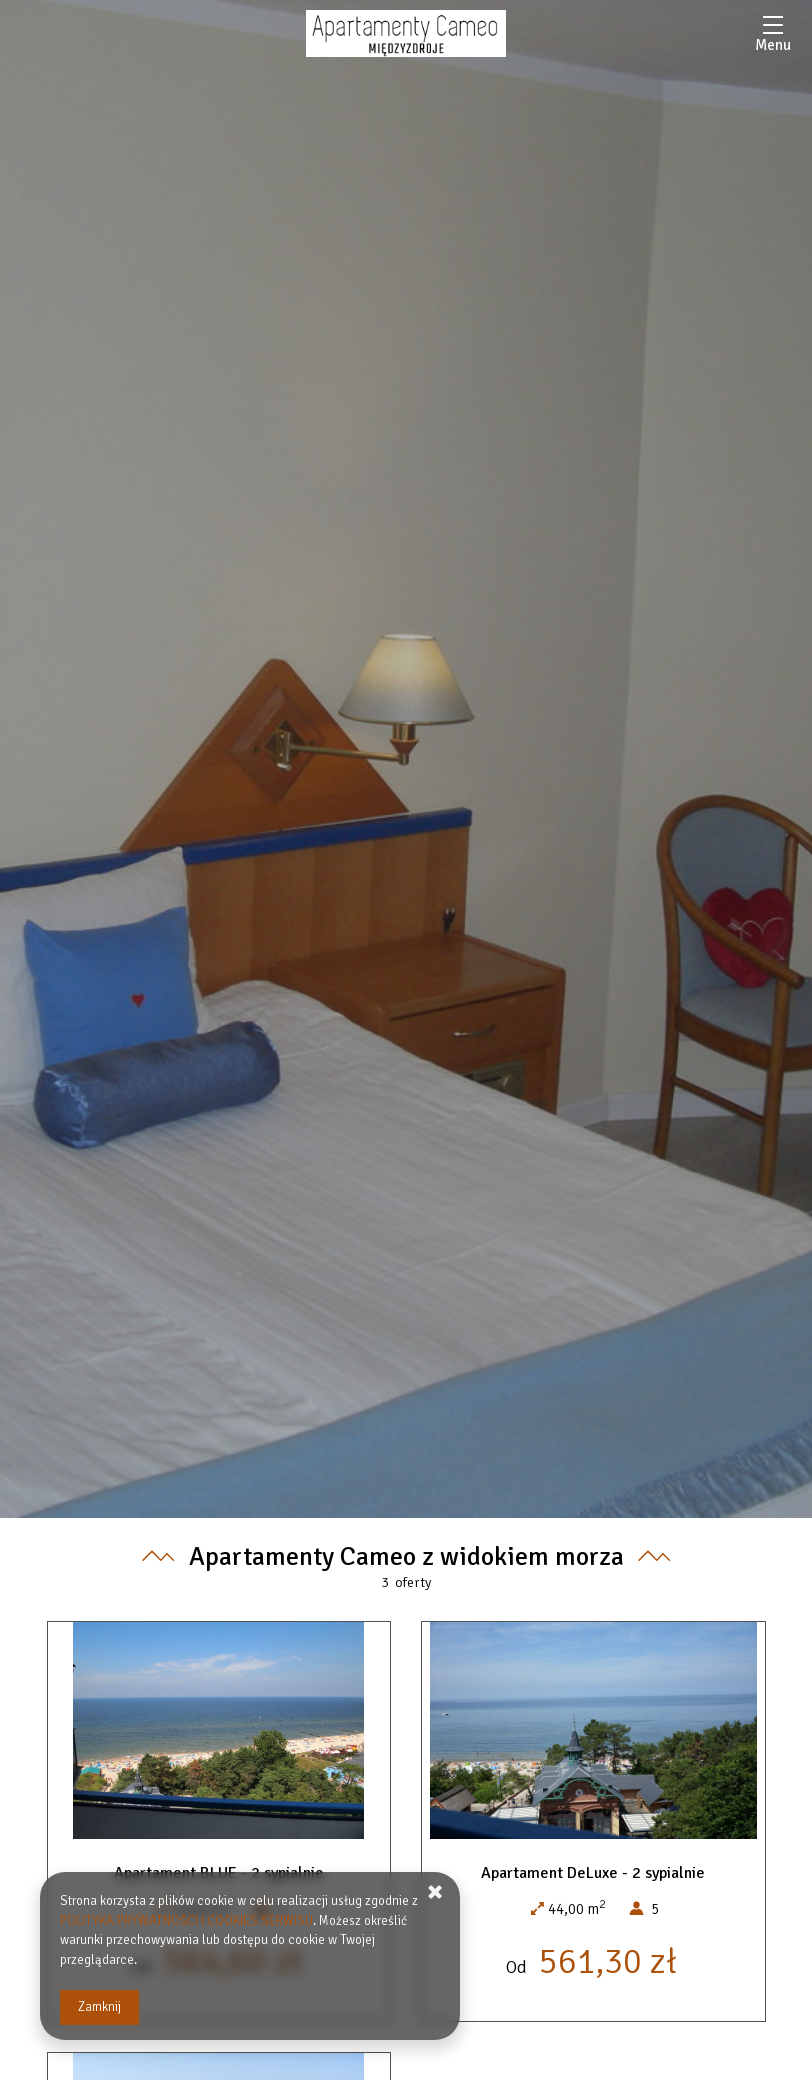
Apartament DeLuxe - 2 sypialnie (593, 1873)
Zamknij (99, 2007)
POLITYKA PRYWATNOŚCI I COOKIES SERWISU (186, 1921)
